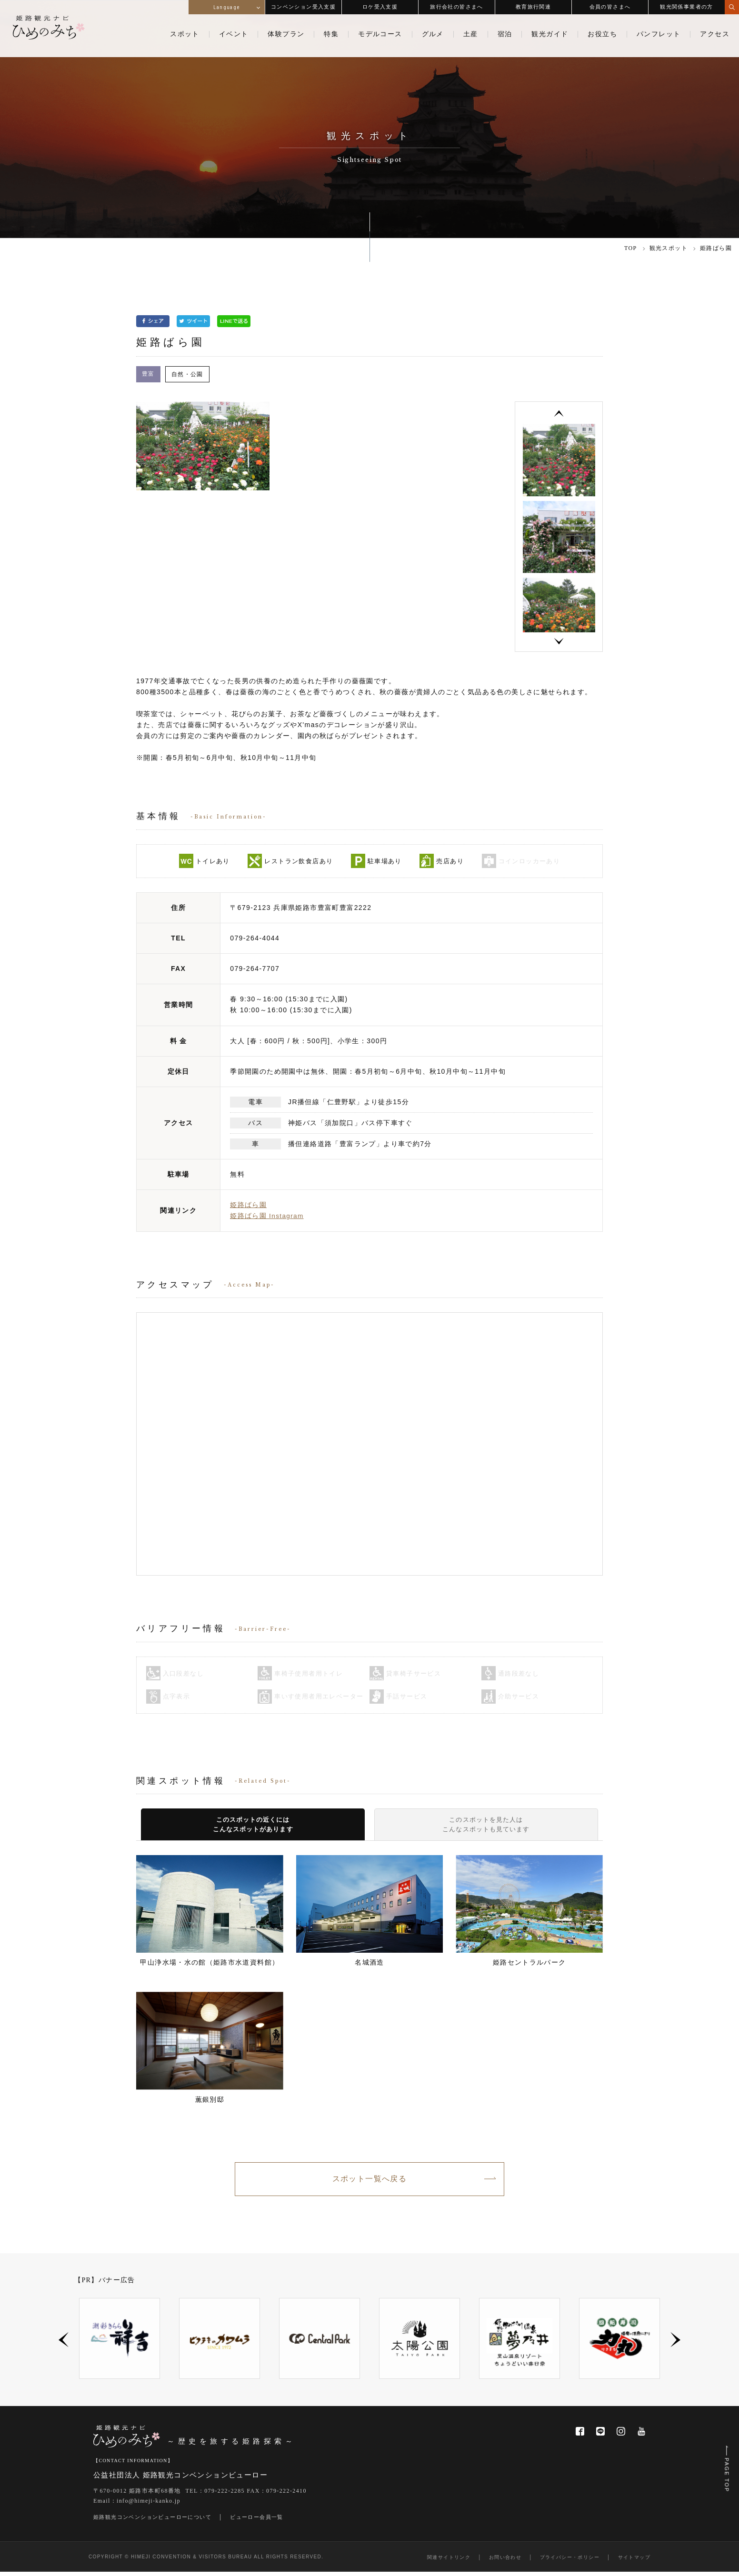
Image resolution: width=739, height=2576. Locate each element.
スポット (185, 34)
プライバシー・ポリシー (569, 2561)
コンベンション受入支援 (303, 7)
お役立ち (602, 34)
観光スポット (668, 248)
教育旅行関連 (533, 7)
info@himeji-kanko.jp (149, 2505)
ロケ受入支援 (380, 7)
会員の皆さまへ (610, 7)
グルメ (433, 34)
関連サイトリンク (448, 2561)
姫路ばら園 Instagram (267, 1216)
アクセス (714, 34)
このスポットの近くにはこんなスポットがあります (253, 1826)
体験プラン (286, 34)
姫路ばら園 (248, 1205)
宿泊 (505, 34)
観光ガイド (549, 34)
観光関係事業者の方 (686, 7)
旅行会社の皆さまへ (456, 7)
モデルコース (380, 34)
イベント (234, 34)
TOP (630, 248)
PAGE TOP (725, 2463)
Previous (559, 414)
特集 (331, 34)
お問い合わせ (505, 2561)
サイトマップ (634, 2561)
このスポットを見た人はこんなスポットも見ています (486, 1826)
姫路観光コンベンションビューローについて (152, 2521)
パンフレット (658, 34)
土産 (470, 34)
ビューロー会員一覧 (256, 2521)
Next (559, 642)
